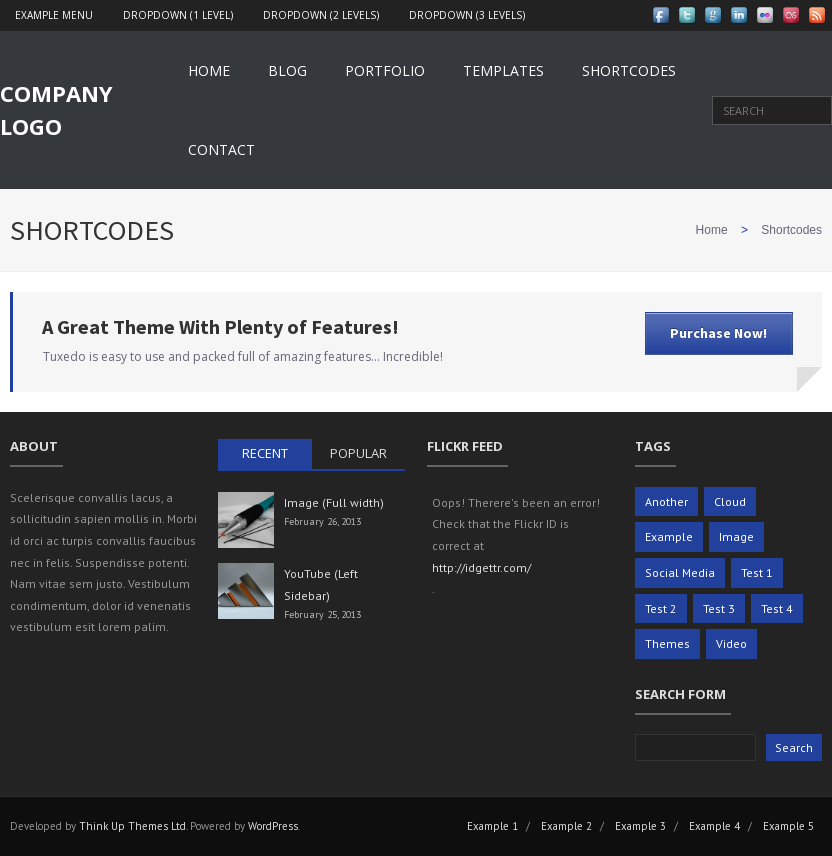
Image (736, 536)
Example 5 (788, 826)
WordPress (273, 826)
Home (209, 70)
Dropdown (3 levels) (467, 15)
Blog (287, 70)
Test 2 (661, 608)
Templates (503, 70)
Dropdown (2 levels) (321, 15)
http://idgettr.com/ (481, 567)
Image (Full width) (334, 502)
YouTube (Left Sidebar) (321, 584)
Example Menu (54, 15)
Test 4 (777, 608)
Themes (667, 643)
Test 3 (719, 608)
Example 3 (640, 826)
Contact (221, 149)
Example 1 (492, 826)
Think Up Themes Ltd (132, 826)
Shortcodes (629, 70)
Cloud (730, 501)
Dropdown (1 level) (178, 15)
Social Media (680, 572)
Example (669, 536)
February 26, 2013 (322, 521)
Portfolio (385, 70)
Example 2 (566, 826)
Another (666, 501)
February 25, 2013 (322, 614)
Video (731, 643)
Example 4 (714, 826)
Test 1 (757, 572)
